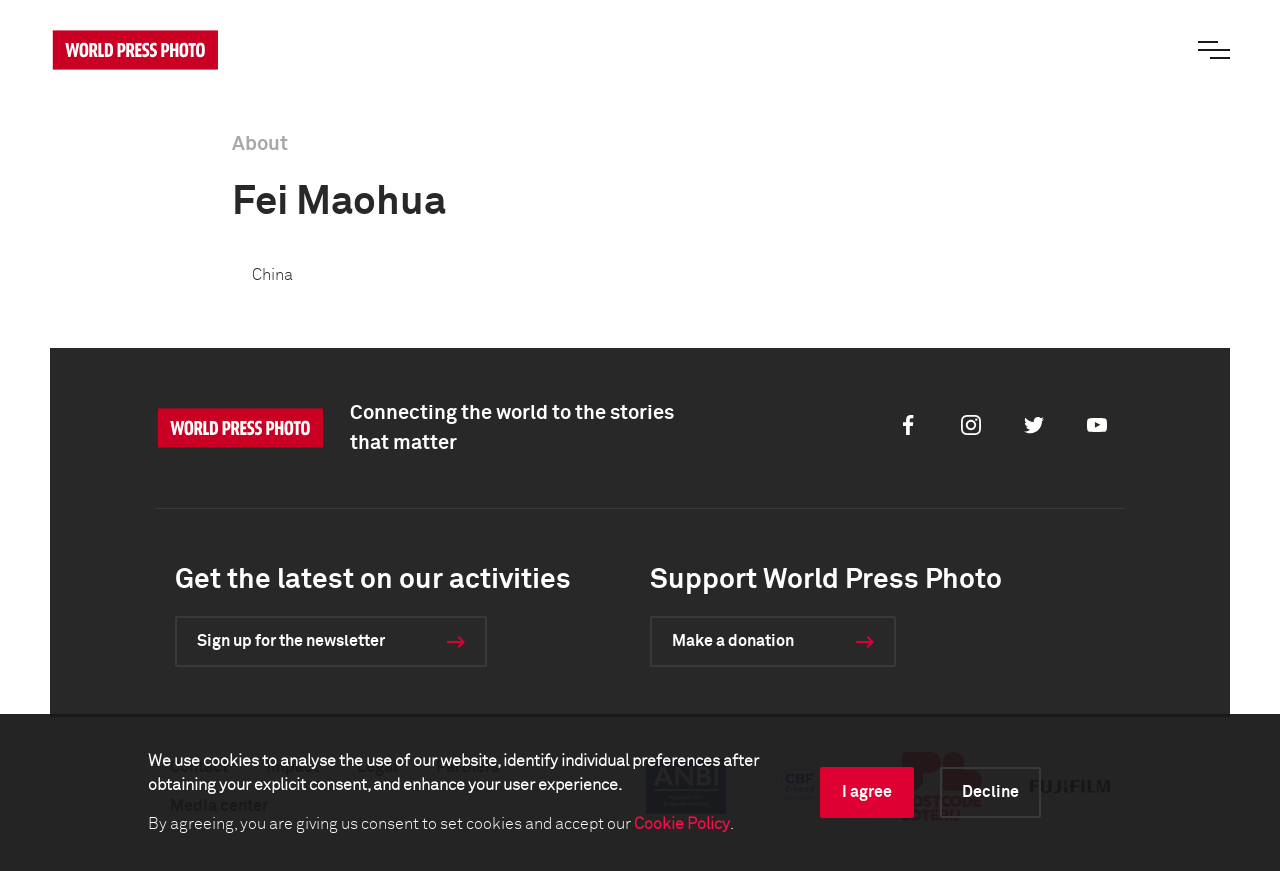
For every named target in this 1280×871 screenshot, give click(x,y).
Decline (990, 792)
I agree (867, 792)
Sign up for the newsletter (291, 641)
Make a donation (733, 641)
